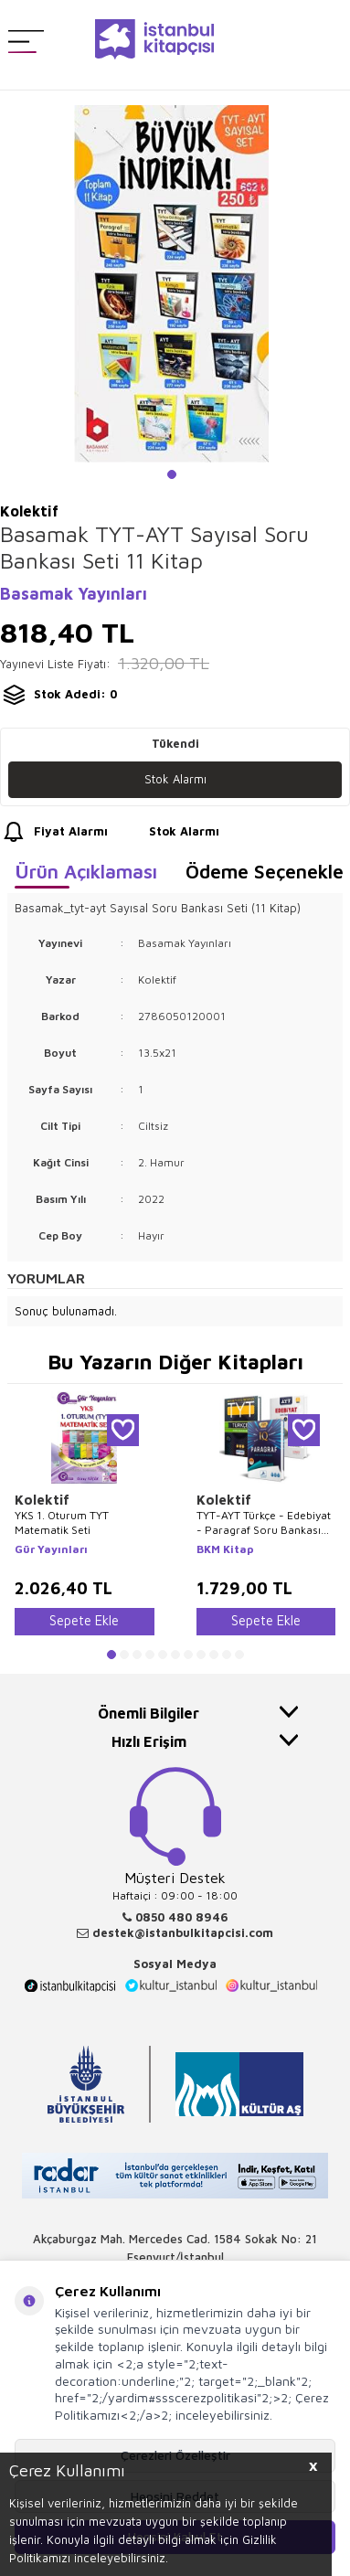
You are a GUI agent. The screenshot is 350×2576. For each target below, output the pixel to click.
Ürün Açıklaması (86, 871)
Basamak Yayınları (73, 593)
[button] (171, 474)
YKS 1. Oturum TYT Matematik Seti (62, 1522)
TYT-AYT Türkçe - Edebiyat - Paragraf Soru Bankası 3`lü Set (263, 1522)
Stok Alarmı (175, 779)
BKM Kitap (225, 1549)
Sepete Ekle (84, 1620)
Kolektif (42, 1499)
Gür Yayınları (51, 1549)
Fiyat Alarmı (54, 832)
